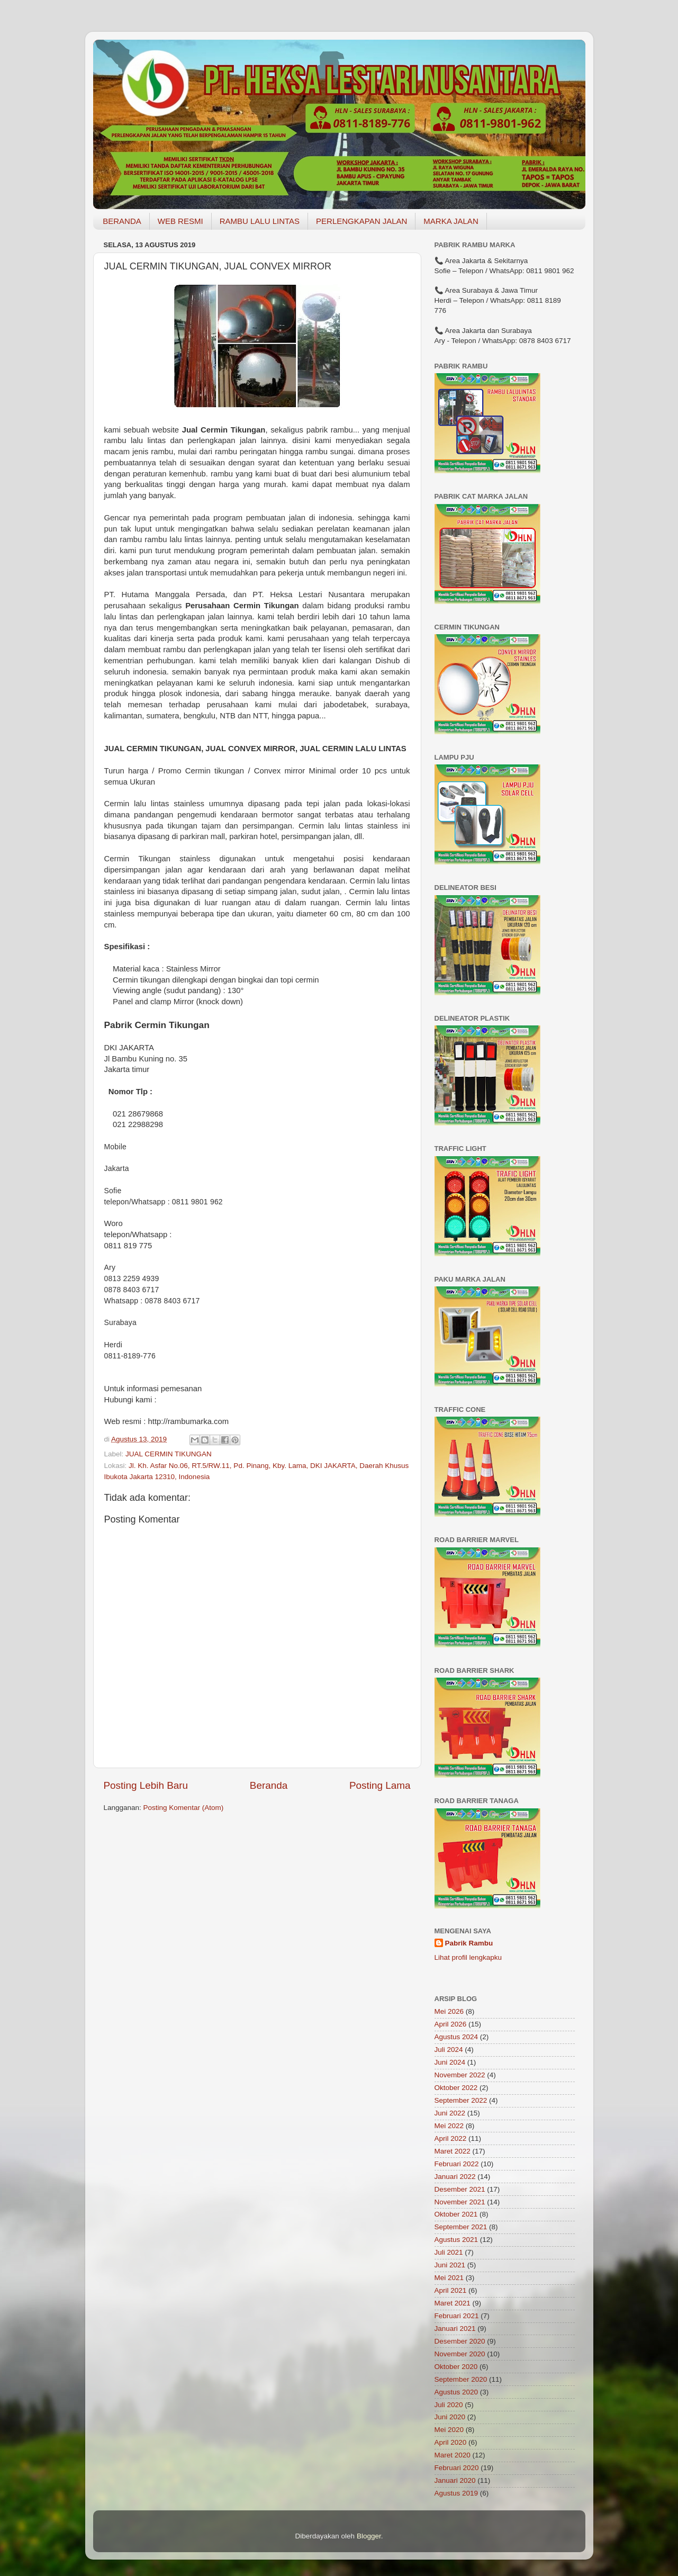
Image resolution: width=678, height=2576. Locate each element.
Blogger (369, 2536)
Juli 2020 (449, 2405)
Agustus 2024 (456, 2037)
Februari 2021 (457, 2316)
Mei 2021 (449, 2278)
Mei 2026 (449, 2011)
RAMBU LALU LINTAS (260, 221)
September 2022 (461, 2100)
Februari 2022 (457, 2164)
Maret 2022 (453, 2151)
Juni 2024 (450, 2062)
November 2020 (460, 2354)
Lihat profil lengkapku (468, 1957)
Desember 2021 (460, 2189)
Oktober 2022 (456, 2088)
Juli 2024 (449, 2049)
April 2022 (451, 2138)
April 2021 (451, 2290)
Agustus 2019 (456, 2493)
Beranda (268, 1785)
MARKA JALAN (450, 221)
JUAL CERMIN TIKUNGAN (168, 1454)
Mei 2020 (449, 2430)
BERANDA (122, 221)
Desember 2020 (460, 2341)
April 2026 (451, 2024)
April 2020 (451, 2442)
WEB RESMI (180, 221)
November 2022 (460, 2075)
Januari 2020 (455, 2480)
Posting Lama (380, 1785)
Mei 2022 (449, 2126)
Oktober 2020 (456, 2367)
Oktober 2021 (456, 2214)
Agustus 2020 (456, 2392)
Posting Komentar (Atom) (183, 1808)
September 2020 (461, 2379)
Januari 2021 (455, 2328)
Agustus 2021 (456, 2240)
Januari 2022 (455, 2177)
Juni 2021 (450, 2265)
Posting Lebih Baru (146, 1785)
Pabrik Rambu (469, 1943)
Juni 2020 (450, 2417)
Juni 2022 (450, 2113)
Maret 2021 (453, 2303)
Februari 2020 (457, 2468)
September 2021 (461, 2227)
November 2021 (460, 2202)
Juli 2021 (449, 2252)
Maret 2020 (453, 2455)
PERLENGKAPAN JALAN (361, 221)
